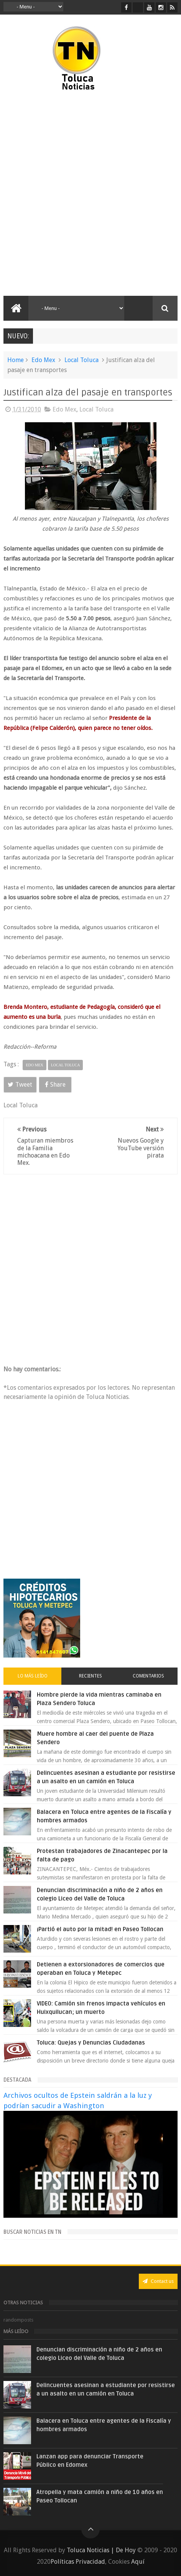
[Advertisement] (90, 193)
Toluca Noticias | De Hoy (101, 2550)
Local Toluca (81, 360)
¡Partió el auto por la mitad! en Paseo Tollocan (100, 1929)
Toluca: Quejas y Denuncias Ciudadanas (91, 2042)
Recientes (90, 1676)
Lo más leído (33, 1676)
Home (15, 360)
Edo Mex (43, 360)
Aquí (138, 2561)
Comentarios (148, 1676)
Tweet (20, 1084)
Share (55, 1084)
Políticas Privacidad (78, 2561)
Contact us (158, 2281)
